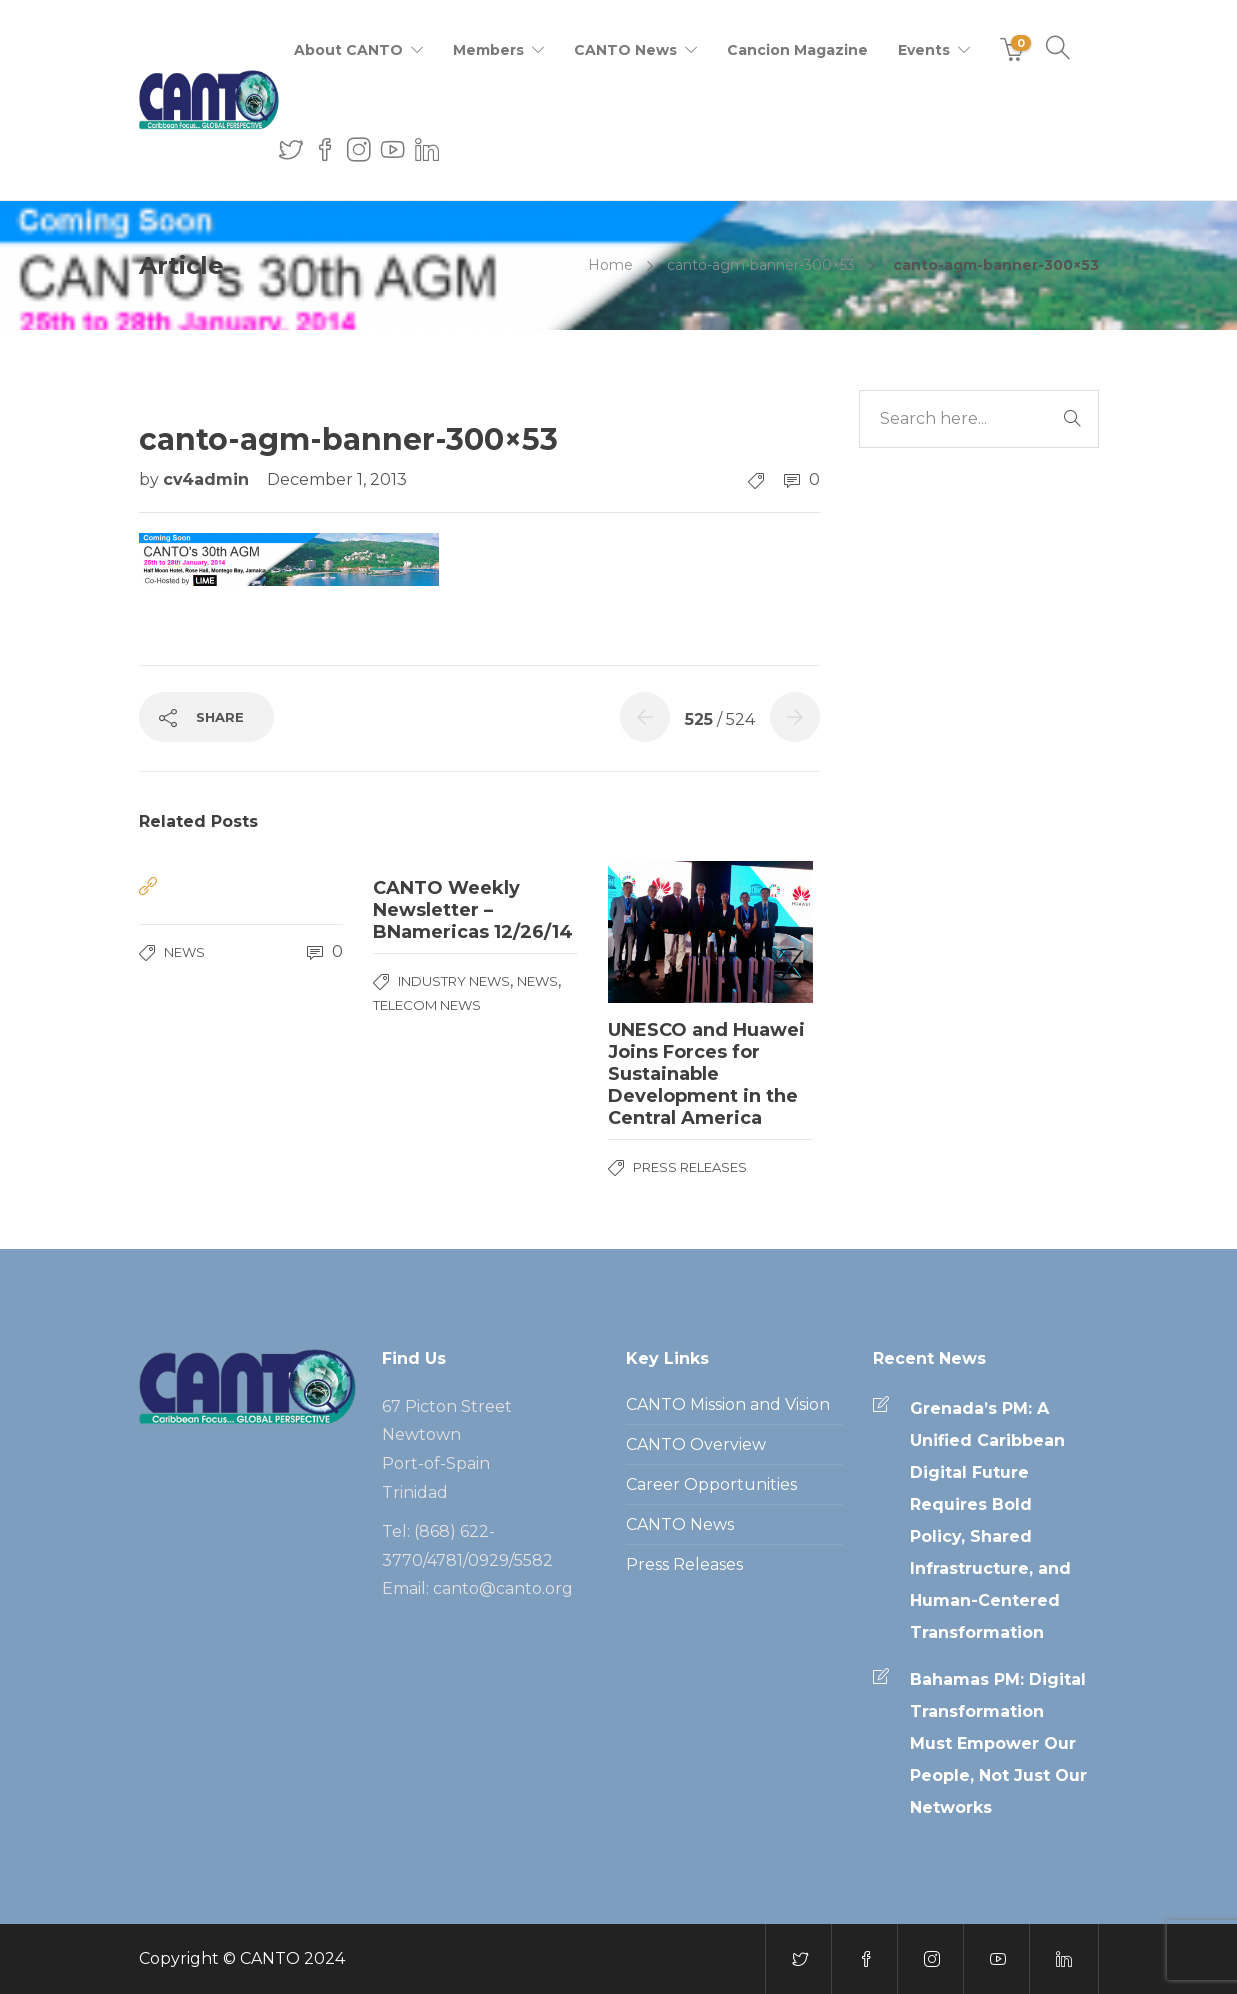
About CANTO (348, 50)
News (184, 952)
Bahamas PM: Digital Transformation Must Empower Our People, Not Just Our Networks (998, 1743)
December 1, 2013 (337, 479)
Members (488, 50)
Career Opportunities (711, 1484)
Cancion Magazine (797, 50)
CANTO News (625, 50)
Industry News (454, 981)
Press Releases (690, 1167)
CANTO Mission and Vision (728, 1404)
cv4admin (208, 479)
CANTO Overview (696, 1444)
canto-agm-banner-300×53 (761, 265)
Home (610, 265)
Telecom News (427, 1005)
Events (924, 50)
